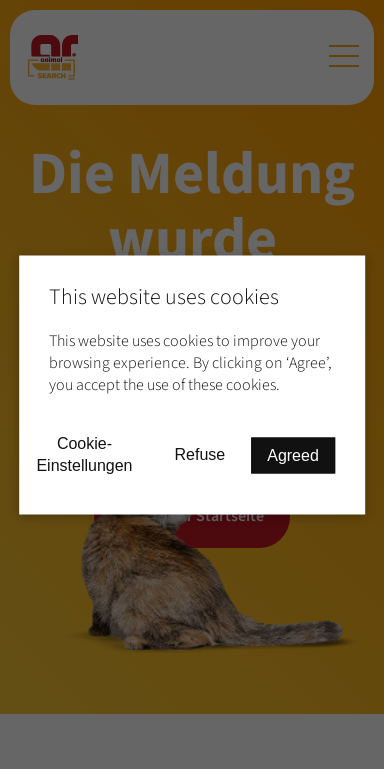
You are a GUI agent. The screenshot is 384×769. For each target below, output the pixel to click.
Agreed (293, 454)
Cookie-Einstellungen (84, 453)
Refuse (200, 454)
